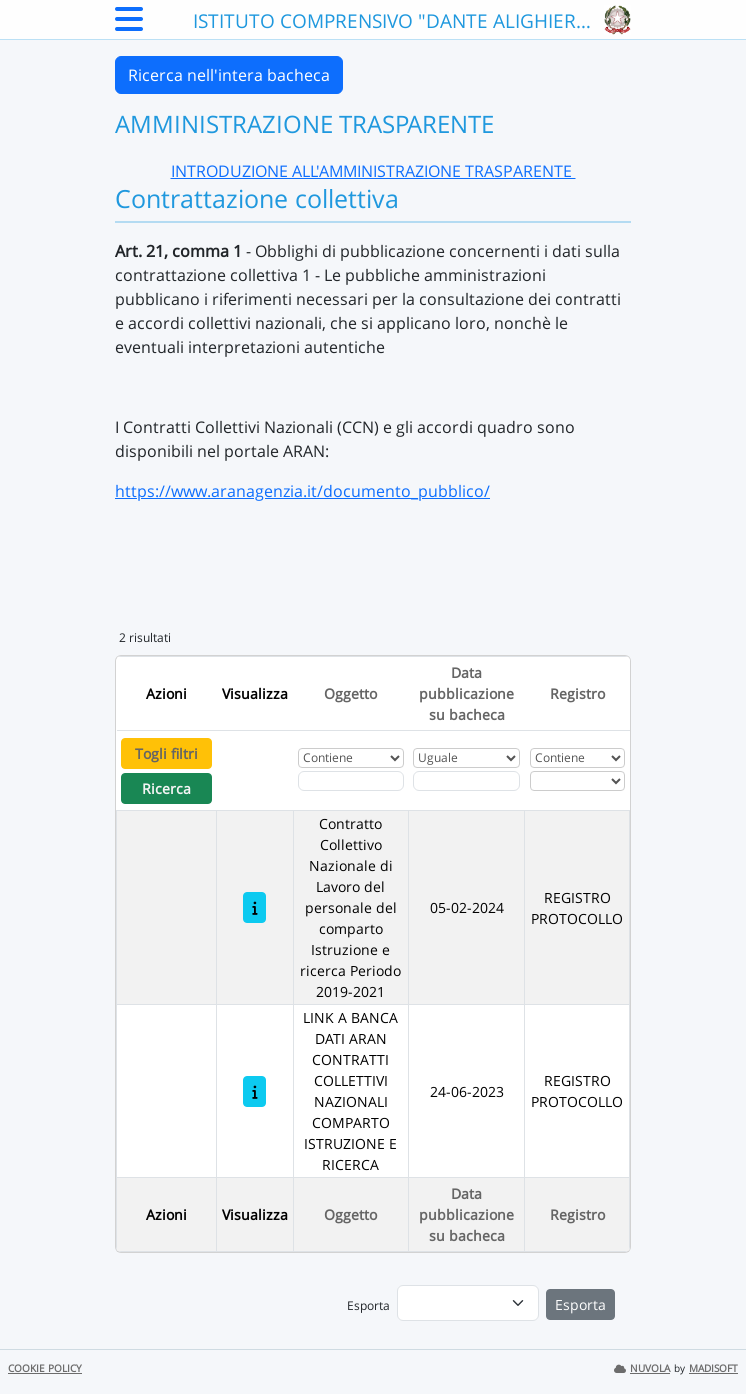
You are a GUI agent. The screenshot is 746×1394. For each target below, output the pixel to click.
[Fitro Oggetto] (351, 781)
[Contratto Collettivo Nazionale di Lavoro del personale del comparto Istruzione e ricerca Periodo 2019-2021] (254, 907)
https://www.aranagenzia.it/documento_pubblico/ (302, 491)
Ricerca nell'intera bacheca (229, 75)
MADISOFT (713, 1368)
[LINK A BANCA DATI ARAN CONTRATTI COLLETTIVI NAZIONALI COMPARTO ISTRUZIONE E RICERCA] (254, 1091)
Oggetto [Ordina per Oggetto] (350, 693)
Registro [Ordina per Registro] (577, 693)
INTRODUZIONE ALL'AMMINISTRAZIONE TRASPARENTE (373, 171)
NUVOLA (642, 1368)
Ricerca (166, 788)
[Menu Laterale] (129, 25)
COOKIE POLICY (45, 1368)
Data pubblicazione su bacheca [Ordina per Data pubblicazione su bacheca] (466, 693)
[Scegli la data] (466, 781)
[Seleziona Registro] (577, 781)
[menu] (468, 1303)
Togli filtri (166, 753)
